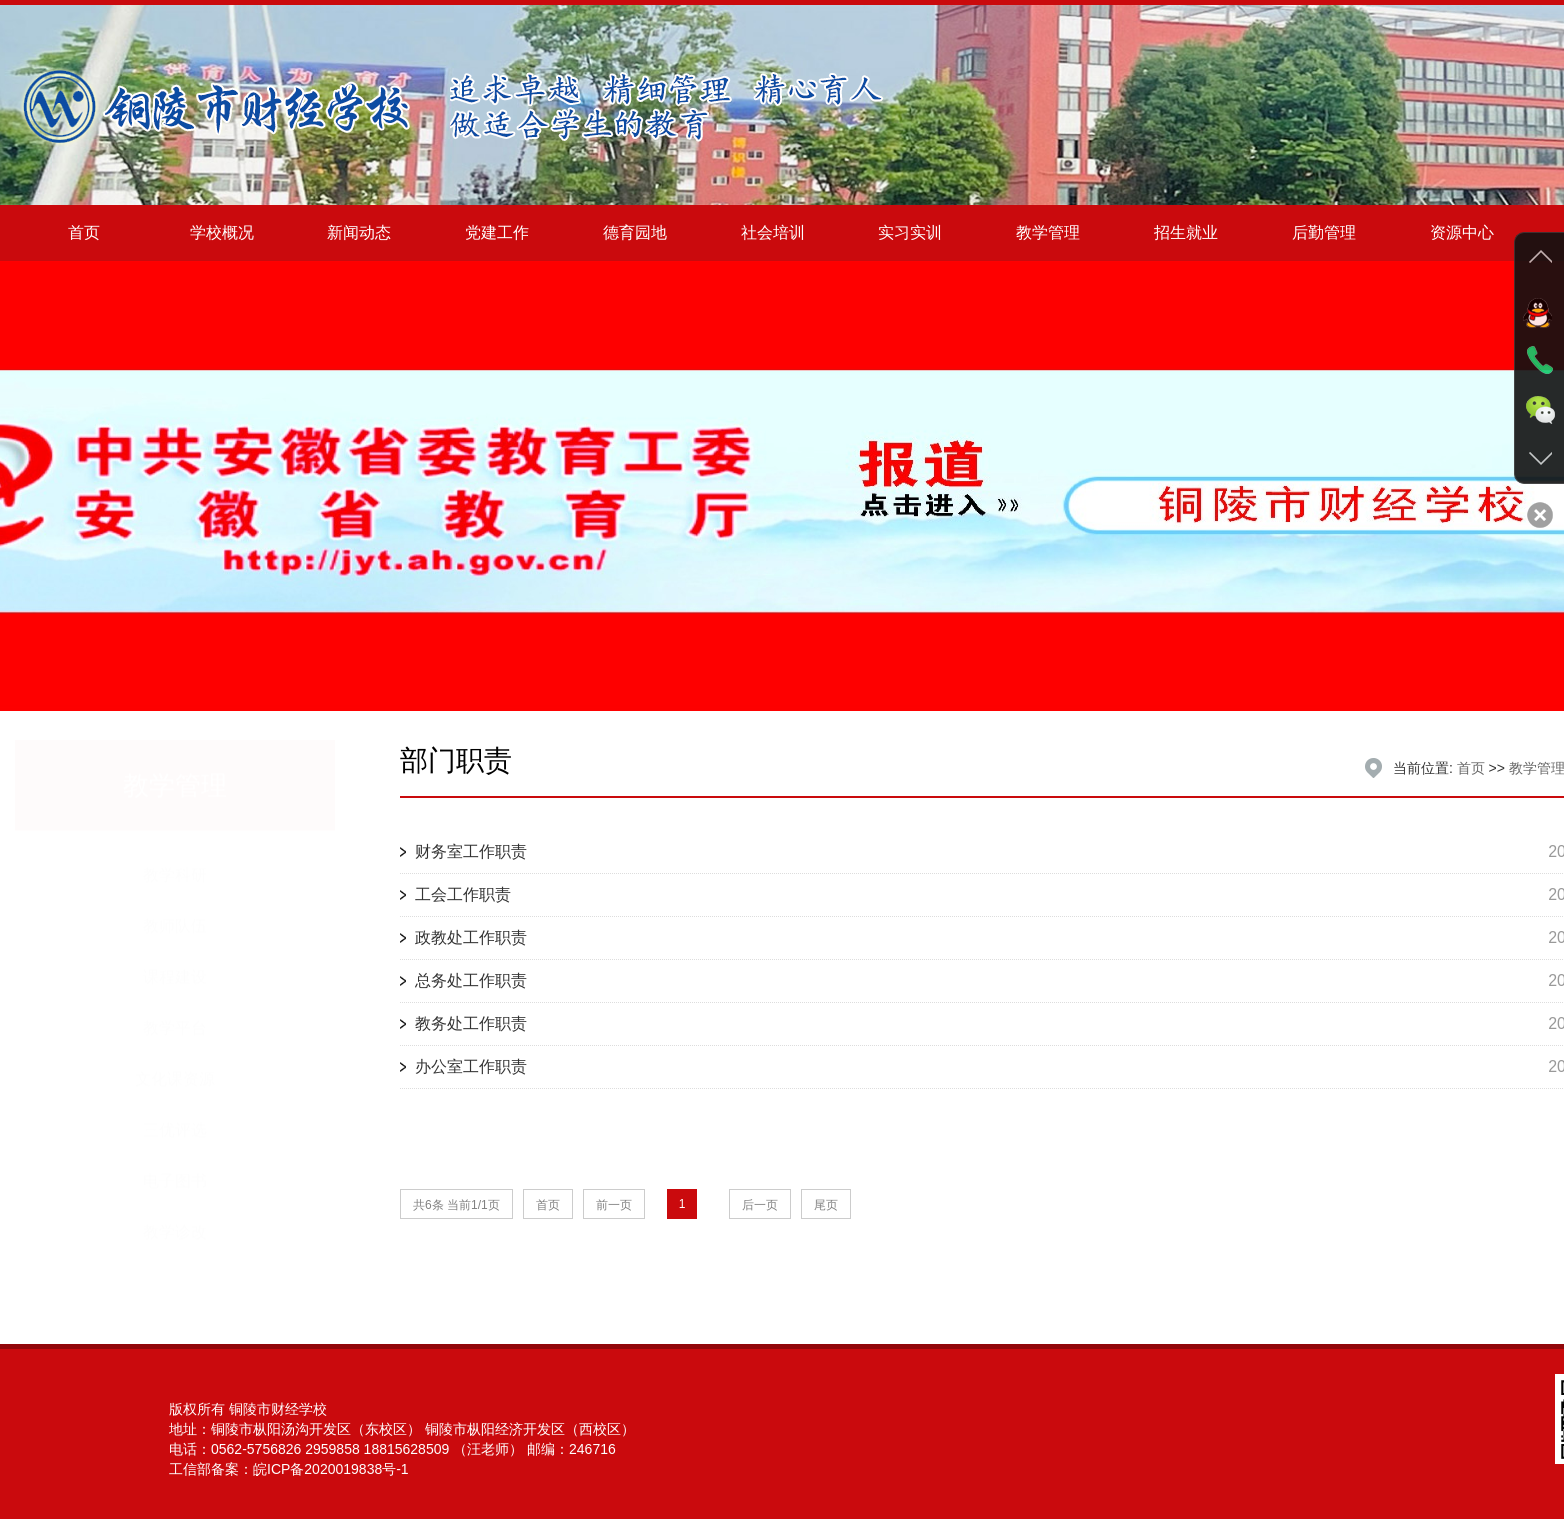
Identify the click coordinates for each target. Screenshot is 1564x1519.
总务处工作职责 (471, 980)
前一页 (614, 1205)
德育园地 (635, 232)
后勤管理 (1324, 232)
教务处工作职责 (471, 1023)
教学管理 (1048, 232)
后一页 (760, 1205)
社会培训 (773, 232)
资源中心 (1462, 232)
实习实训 (910, 232)
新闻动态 (359, 232)
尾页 (826, 1205)
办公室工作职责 (471, 1066)
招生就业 (1186, 232)
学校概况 (222, 232)
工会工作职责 (463, 894)
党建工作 (497, 232)
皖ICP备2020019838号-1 (331, 1469)
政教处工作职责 (471, 937)
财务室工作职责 (471, 851)
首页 (84, 232)
